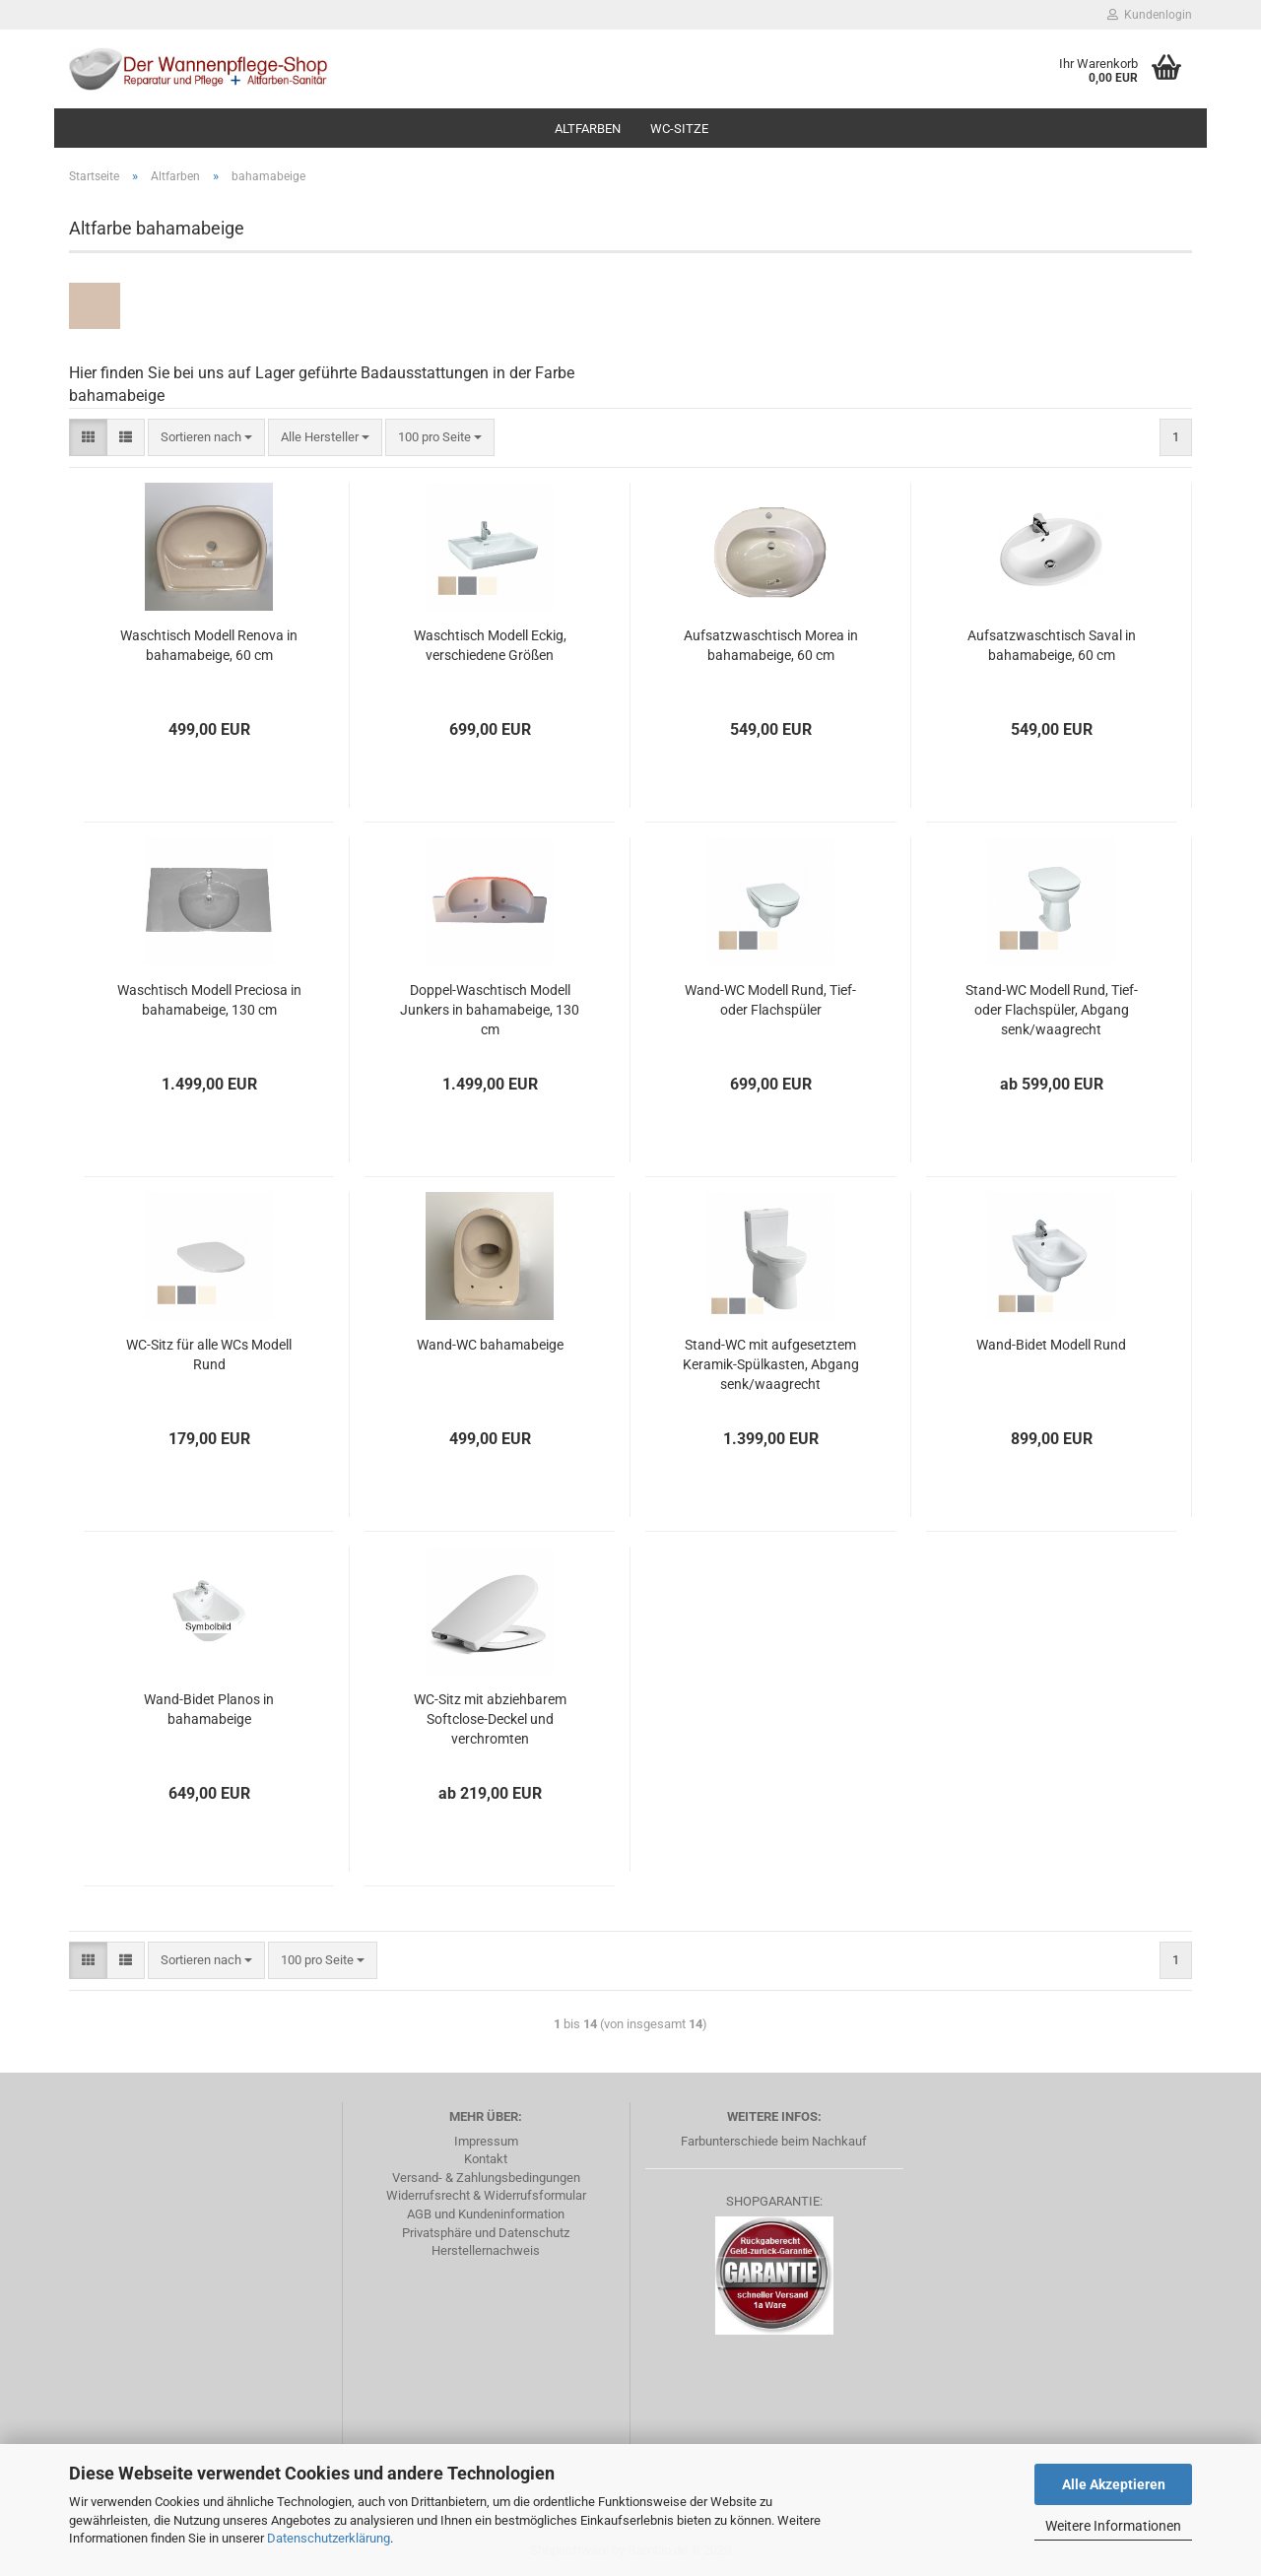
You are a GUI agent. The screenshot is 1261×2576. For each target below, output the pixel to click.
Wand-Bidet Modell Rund (1051, 1345)
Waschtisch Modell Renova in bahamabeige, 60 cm (209, 645)
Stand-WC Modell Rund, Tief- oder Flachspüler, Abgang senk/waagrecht (1051, 1009)
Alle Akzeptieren (1113, 2484)
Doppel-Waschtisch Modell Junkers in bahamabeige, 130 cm (489, 1009)
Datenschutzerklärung (328, 2538)
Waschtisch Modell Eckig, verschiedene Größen (490, 645)
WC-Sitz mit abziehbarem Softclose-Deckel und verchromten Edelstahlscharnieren (490, 1720)
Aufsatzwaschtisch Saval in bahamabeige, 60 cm (1051, 645)
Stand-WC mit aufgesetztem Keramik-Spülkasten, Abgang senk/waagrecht (771, 1364)
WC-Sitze (679, 128)
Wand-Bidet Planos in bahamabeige (209, 1709)
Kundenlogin (1149, 15)
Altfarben (588, 128)
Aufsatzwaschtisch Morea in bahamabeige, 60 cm (771, 645)
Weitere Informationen (1113, 2526)
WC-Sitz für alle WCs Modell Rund (209, 1354)
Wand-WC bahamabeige (490, 1345)
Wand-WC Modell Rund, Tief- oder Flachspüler (770, 1000)
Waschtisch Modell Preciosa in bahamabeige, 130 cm (209, 1000)
